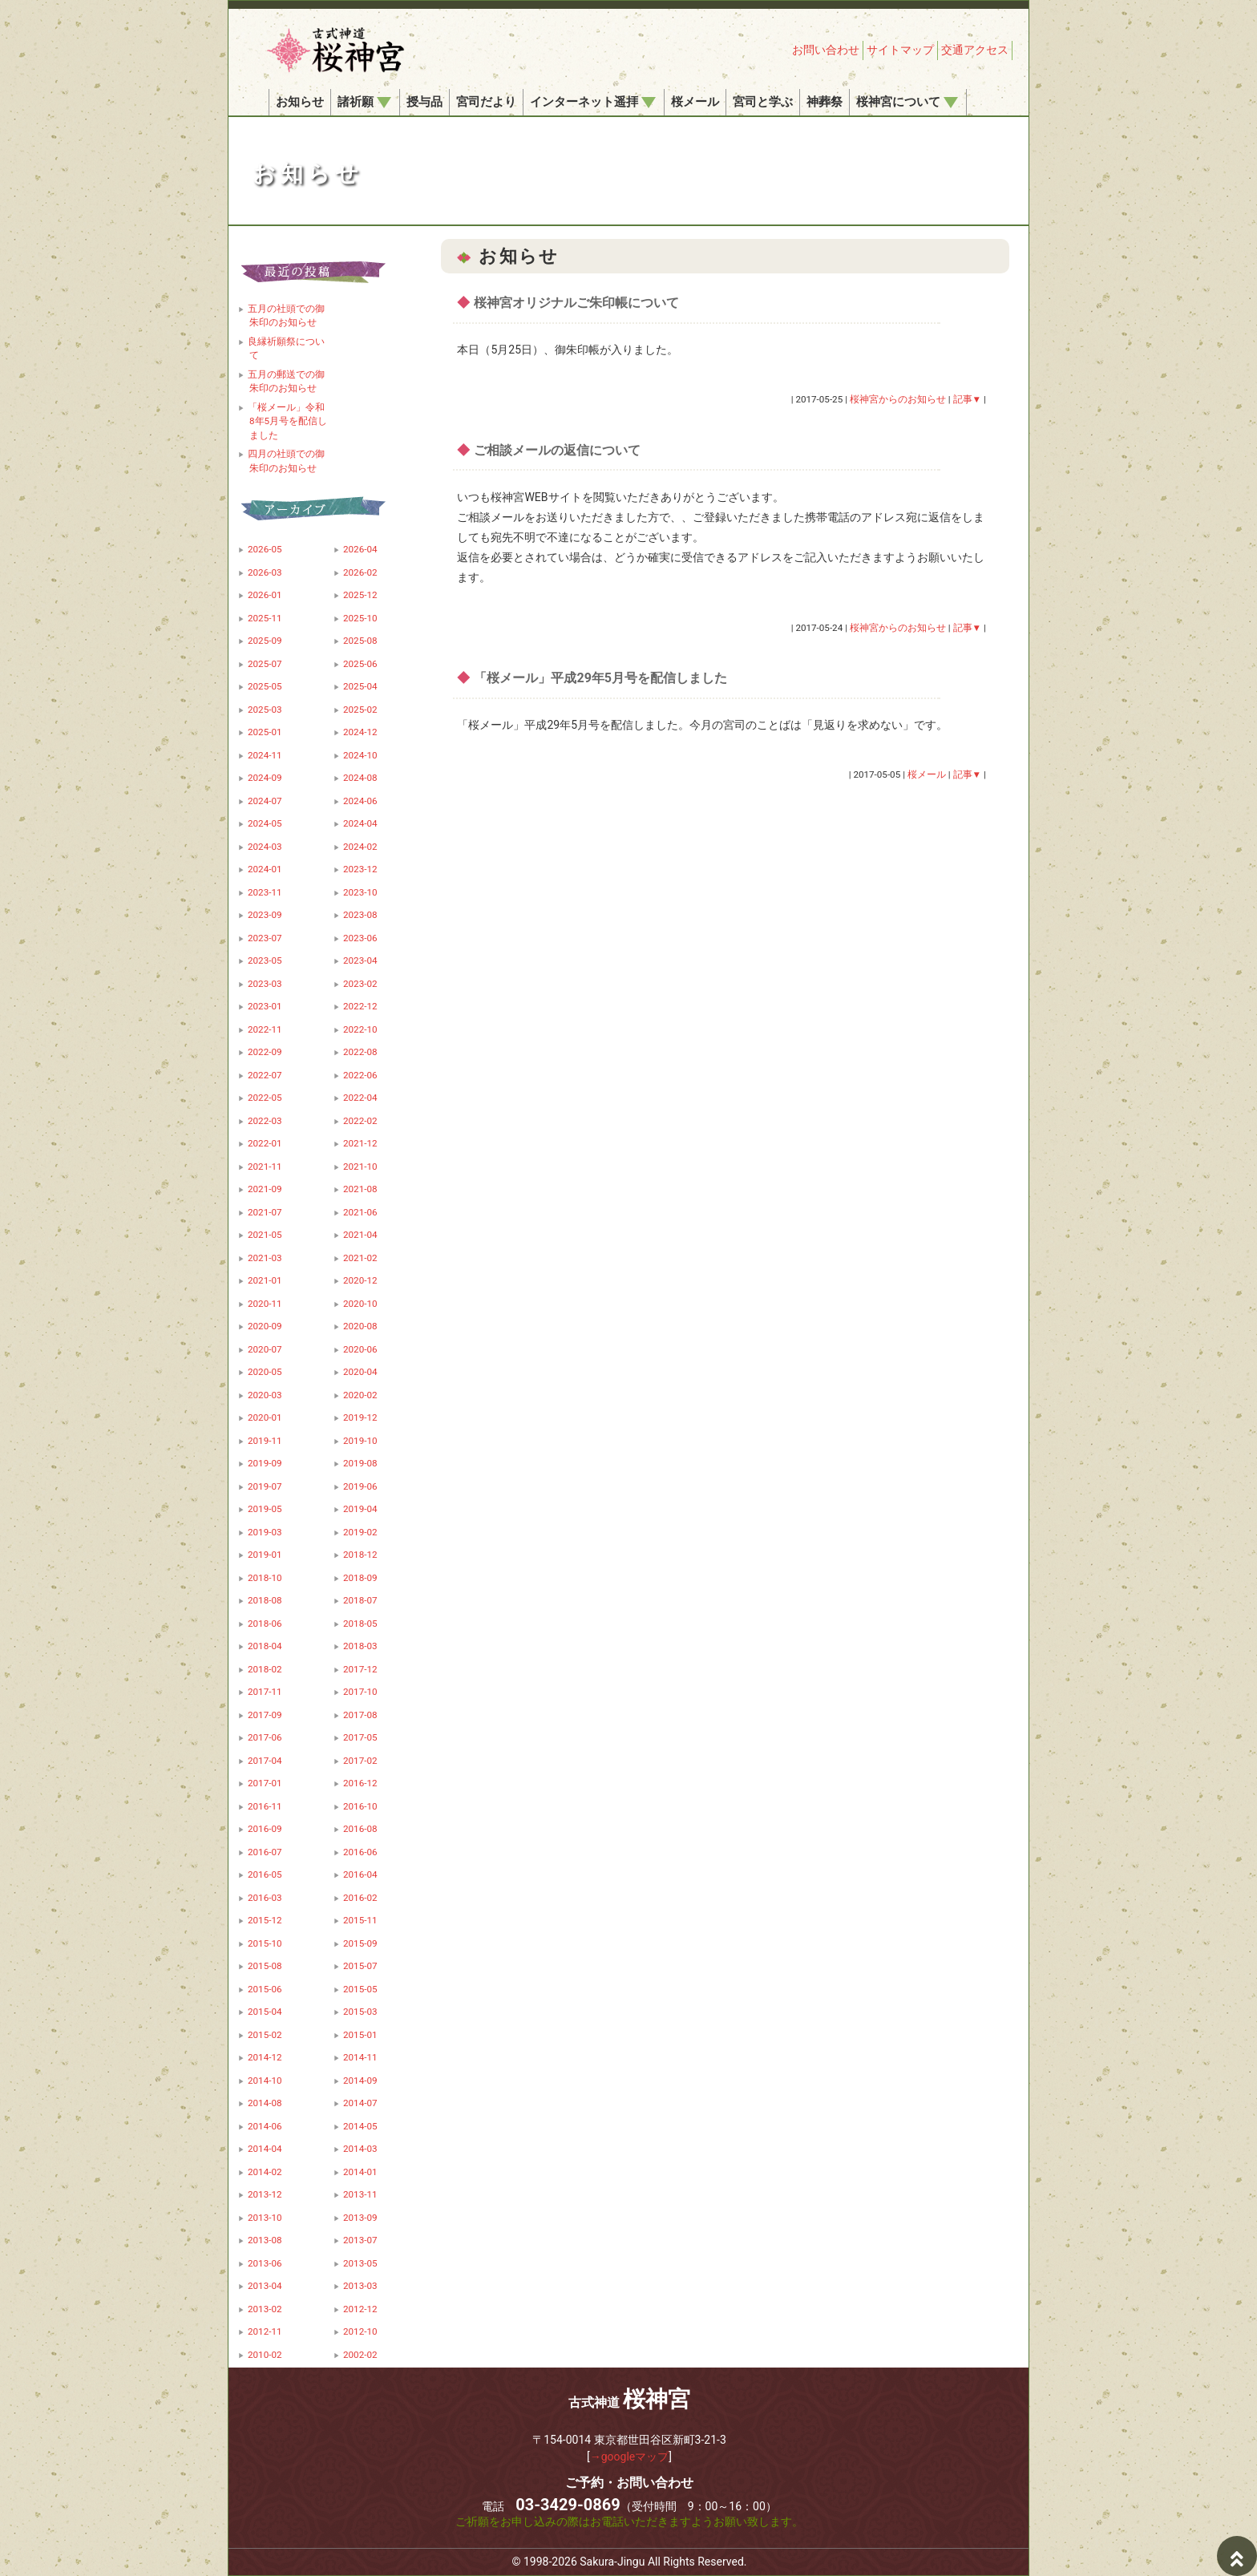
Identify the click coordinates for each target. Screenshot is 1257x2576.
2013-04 (265, 2285)
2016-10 (360, 1806)
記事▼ (967, 399)
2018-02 (265, 1669)
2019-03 (265, 1532)
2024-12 (360, 732)
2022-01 (265, 1143)
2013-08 (265, 2240)
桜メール (695, 101)
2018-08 (265, 1600)
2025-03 (265, 709)
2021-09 (265, 1189)
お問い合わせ (825, 49)
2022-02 (360, 1120)
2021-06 (360, 1212)
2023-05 (265, 960)
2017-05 (360, 1737)
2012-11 (265, 2331)
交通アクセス (974, 49)
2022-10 (360, 1029)
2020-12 (360, 1280)
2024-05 (265, 823)
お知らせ (300, 101)
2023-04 (360, 960)
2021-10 (360, 1166)
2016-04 (360, 1874)
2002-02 (360, 2354)
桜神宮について (907, 101)
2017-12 (360, 1669)
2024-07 (265, 801)
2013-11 (360, 2194)
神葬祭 (824, 101)
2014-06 (265, 2126)
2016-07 (265, 1852)
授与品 (424, 101)
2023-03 (265, 983)
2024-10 (360, 755)
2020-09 (265, 1326)
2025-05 (265, 686)
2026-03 (265, 572)
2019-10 (360, 1440)
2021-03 (265, 1258)
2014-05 (360, 2126)
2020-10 (360, 1303)
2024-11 (265, 755)
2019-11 (265, 1440)
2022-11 (265, 1029)
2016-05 (265, 1874)
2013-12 (265, 2194)
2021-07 (265, 1212)
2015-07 (360, 1965)
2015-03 (360, 2011)
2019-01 (265, 1554)
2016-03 (265, 1897)
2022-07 (265, 1075)
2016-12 (360, 1783)
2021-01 (265, 1280)
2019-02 (360, 1532)
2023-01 (265, 1006)
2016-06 (360, 1852)
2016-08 (360, 1828)
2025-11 (265, 618)
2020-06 (360, 1349)
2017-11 (265, 1691)
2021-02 (360, 1258)
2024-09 (265, 777)
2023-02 (360, 983)
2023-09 (265, 914)
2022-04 (360, 1097)
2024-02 (360, 846)
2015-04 (265, 2011)
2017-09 (265, 1715)
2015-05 (360, 1989)
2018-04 (265, 1646)
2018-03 (360, 1646)
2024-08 (360, 777)
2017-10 (360, 1691)
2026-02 (360, 572)
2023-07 (265, 938)
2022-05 (265, 1097)
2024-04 (360, 823)
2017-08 (360, 1715)
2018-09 (360, 1577)
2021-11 (265, 1166)
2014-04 (265, 2148)
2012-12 (360, 2309)
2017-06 (265, 1737)
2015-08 (265, 1965)
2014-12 (265, 2057)
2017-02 (360, 1760)
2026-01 (265, 595)
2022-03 (265, 1120)
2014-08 (265, 2103)
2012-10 (360, 2331)
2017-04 (265, 1760)
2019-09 (265, 1463)
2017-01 (265, 1783)
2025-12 (360, 595)
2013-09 (360, 2217)
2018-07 (360, 1600)
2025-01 (265, 732)
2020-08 (360, 1326)
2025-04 (360, 686)
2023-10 (360, 892)
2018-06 (265, 1623)
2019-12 (360, 1417)
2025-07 (265, 663)
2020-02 (360, 1395)
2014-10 (265, 2080)
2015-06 (265, 1989)
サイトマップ (900, 49)
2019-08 (360, 1463)
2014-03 (360, 2148)
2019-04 (360, 1508)
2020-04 (360, 1371)
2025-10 (360, 618)
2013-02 (265, 2309)
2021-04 (360, 1234)
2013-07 (360, 2240)
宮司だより (486, 101)
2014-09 (360, 2080)
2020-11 (265, 1303)
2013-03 (360, 2285)
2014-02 (265, 2172)
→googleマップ (629, 2456)
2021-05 (265, 1234)
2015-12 (265, 1920)
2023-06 (360, 938)
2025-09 (265, 640)
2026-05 (265, 549)
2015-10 (265, 1943)
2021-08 (360, 1189)
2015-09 (360, 1943)
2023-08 (360, 914)
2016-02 (360, 1897)
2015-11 (360, 1920)
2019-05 (265, 1508)
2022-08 (360, 1051)
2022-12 (360, 1006)
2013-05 (360, 2263)
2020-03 (265, 1395)
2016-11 (265, 1806)
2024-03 (265, 846)
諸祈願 (364, 101)
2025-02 (360, 709)
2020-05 (265, 1371)
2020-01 (265, 1417)
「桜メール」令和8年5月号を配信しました (287, 421)
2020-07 (265, 1349)
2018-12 (360, 1554)
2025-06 (360, 663)
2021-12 (360, 1143)
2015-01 (360, 2034)
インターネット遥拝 (593, 101)
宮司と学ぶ (763, 101)
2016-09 (265, 1828)
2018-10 (265, 1577)
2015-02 (265, 2034)
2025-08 (360, 640)
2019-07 (265, 1486)
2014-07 (360, 2103)
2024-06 (360, 801)
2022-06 (360, 1075)
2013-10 (265, 2217)
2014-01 (360, 2172)
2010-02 (265, 2354)
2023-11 (265, 892)
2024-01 (265, 869)
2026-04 (360, 549)
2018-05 (360, 1623)
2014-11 (360, 2057)
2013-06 (265, 2263)
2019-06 (360, 1486)
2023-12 (360, 869)
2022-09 (265, 1051)
